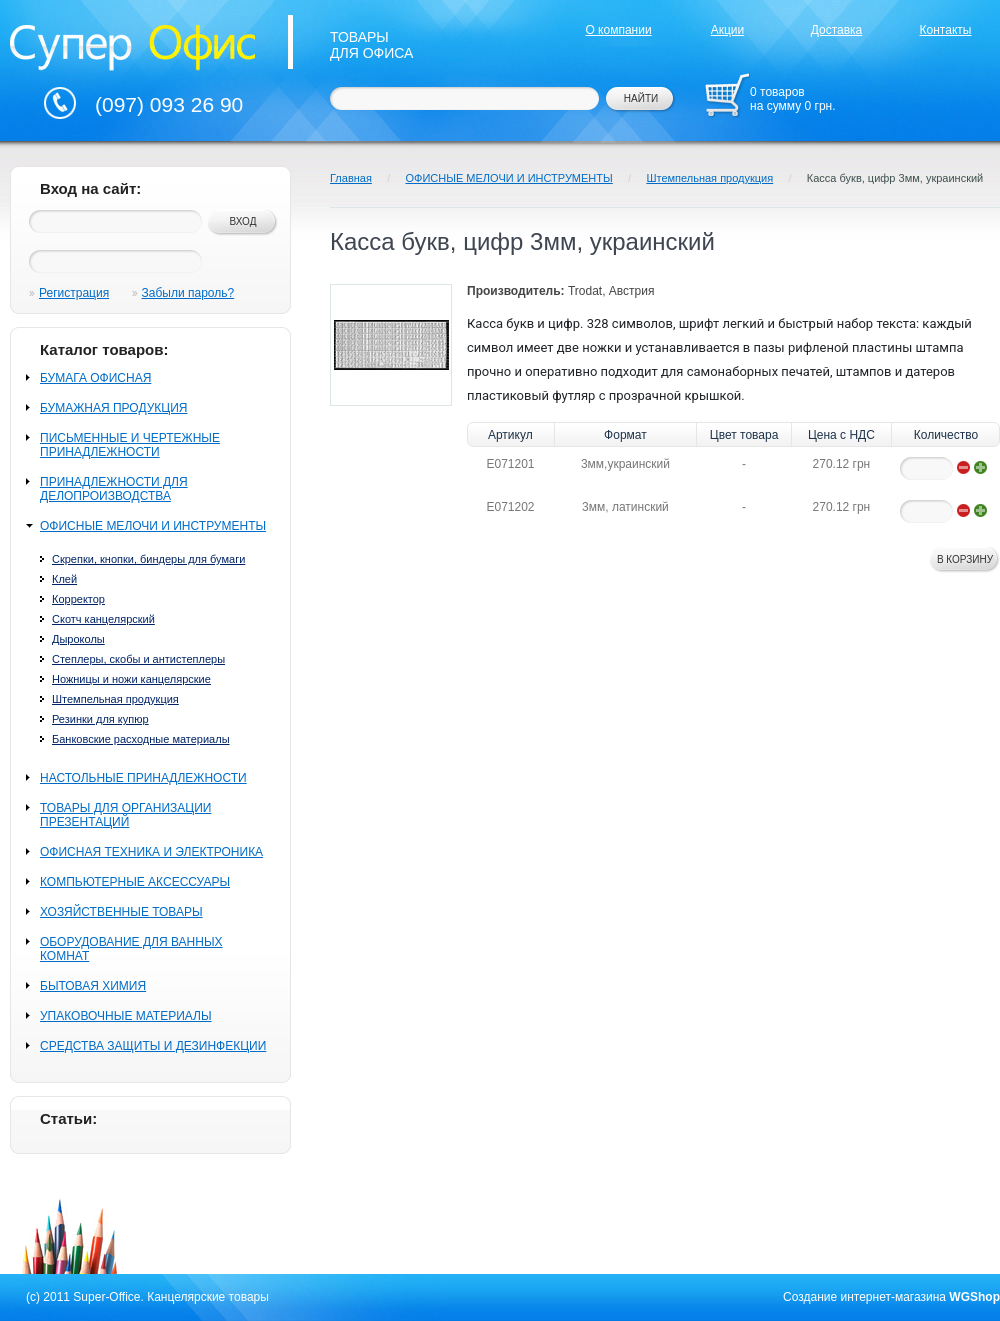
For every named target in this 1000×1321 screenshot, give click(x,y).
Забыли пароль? (188, 293)
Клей (64, 579)
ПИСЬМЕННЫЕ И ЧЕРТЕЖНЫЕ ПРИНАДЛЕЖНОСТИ (130, 445)
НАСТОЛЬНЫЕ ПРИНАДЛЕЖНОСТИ (143, 778)
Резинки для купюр (100, 719)
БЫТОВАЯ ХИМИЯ (93, 986)
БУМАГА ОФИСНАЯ (95, 378)
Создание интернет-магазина (864, 1297)
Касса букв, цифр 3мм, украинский (895, 178)
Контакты (946, 30)
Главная (351, 178)
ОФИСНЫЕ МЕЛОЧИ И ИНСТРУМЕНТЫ (153, 526)
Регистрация (74, 293)
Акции (728, 30)
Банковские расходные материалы (141, 739)
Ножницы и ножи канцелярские (131, 679)
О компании (618, 30)
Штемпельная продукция (115, 699)
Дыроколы (78, 639)
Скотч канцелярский (103, 619)
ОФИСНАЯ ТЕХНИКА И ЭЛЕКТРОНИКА (151, 852)
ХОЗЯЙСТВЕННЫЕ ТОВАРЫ (121, 912)
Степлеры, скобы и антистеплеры (138, 659)
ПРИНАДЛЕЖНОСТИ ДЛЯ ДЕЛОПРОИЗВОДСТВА (114, 489)
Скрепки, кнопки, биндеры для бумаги (148, 559)
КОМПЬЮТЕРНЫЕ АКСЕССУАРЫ (135, 882)
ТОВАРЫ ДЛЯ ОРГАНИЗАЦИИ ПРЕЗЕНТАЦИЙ (125, 815)
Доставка (837, 30)
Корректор (78, 599)
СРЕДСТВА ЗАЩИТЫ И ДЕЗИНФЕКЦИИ (153, 1046)
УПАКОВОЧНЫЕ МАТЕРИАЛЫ (126, 1016)
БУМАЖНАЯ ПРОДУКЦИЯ (113, 408)
